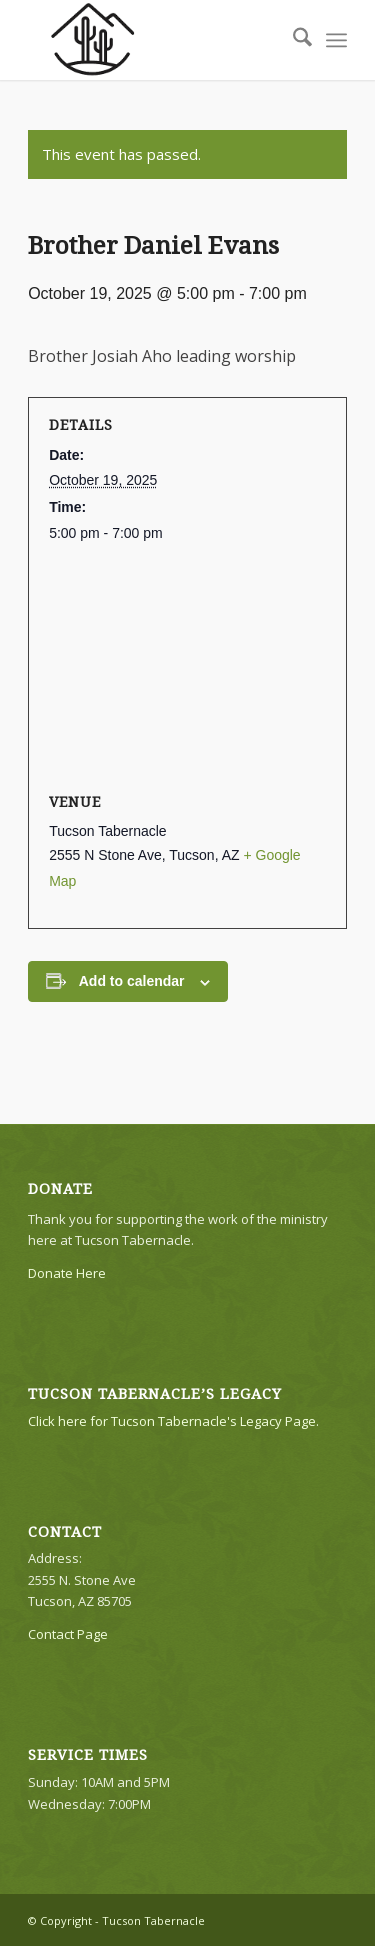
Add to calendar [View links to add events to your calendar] (132, 981)
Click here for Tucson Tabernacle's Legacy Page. (173, 1421)
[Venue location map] (187, 668)
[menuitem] (292, 40)
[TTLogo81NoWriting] (155, 40)
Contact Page (68, 1634)
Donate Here (67, 1273)
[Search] (292, 40)
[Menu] (336, 40)
